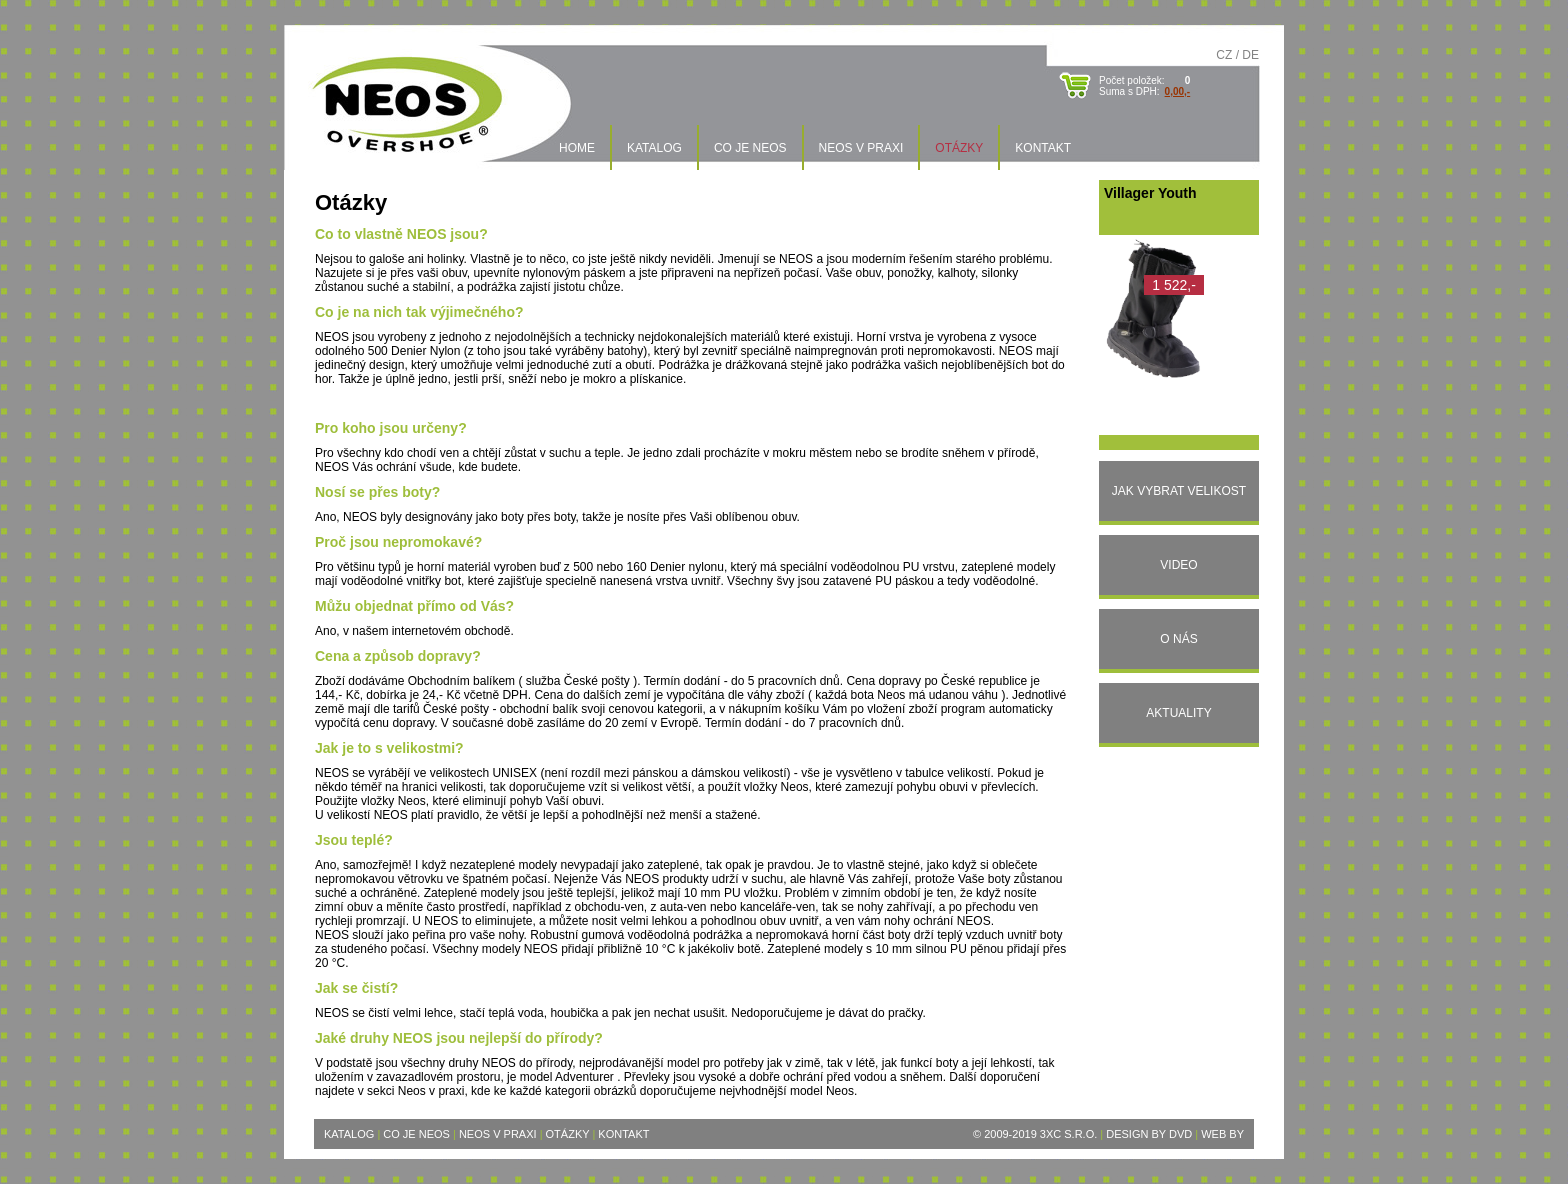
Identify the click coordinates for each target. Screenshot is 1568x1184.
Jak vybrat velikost (1179, 491)
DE (1250, 55)
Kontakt (1043, 148)
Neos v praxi (861, 148)
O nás (1178, 639)
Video (1178, 565)
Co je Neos (750, 148)
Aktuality (1178, 713)
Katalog (654, 148)
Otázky (959, 148)
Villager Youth (1150, 193)
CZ (1224, 55)
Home (577, 148)
